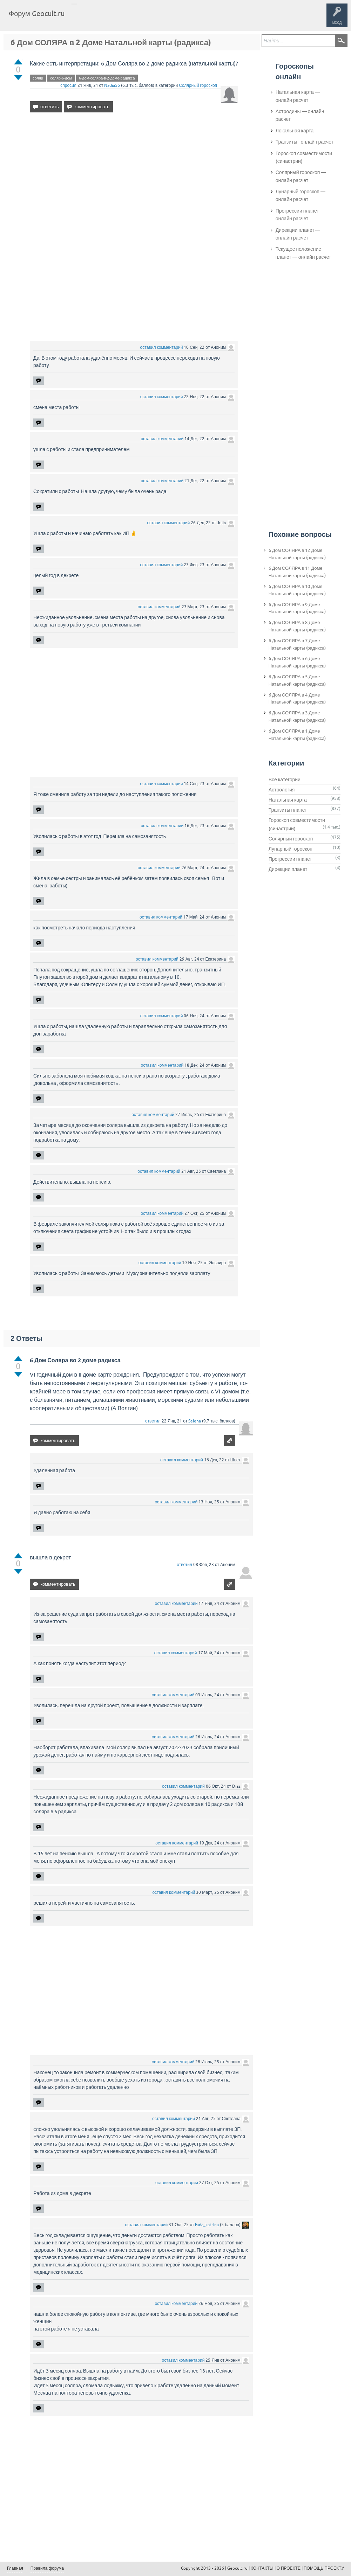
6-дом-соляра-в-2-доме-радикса (107, 78)
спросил (68, 85)
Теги (129, 19)
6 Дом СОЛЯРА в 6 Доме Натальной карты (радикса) (297, 662)
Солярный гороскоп (198, 85)
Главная (82, 19)
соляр (38, 78)
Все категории (285, 779)
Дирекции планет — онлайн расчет (298, 234)
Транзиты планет (288, 810)
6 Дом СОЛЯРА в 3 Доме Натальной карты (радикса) (297, 716)
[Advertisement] (134, 178)
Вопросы (106, 19)
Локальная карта (295, 130)
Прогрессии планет (290, 859)
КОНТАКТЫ (262, 2568)
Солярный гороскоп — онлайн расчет (301, 176)
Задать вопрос (185, 19)
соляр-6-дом (61, 78)
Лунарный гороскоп (290, 849)
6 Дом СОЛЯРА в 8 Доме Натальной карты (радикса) (297, 626)
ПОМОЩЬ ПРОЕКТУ (324, 2568)
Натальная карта (288, 800)
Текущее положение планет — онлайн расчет (303, 252)
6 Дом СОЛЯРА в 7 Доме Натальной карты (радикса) (297, 644)
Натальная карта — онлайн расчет (298, 96)
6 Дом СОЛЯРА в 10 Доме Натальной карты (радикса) (297, 590)
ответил (153, 1421)
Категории (153, 19)
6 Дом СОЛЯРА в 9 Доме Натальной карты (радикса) (297, 608)
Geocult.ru (237, 2568)
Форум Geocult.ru (37, 13)
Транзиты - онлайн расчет (304, 142)
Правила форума (47, 2568)
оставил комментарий (161, 347)
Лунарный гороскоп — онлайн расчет (300, 195)
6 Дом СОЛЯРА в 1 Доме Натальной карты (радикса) (297, 734)
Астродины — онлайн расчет (300, 115)
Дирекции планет (288, 869)
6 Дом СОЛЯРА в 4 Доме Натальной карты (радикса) (297, 698)
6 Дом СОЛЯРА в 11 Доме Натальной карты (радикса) (297, 572)
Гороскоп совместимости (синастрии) (304, 157)
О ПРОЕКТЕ (289, 2568)
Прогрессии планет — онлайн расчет (300, 214)
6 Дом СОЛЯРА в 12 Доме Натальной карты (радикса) (297, 554)
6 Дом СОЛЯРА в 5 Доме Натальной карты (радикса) (297, 680)
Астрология (282, 789)
